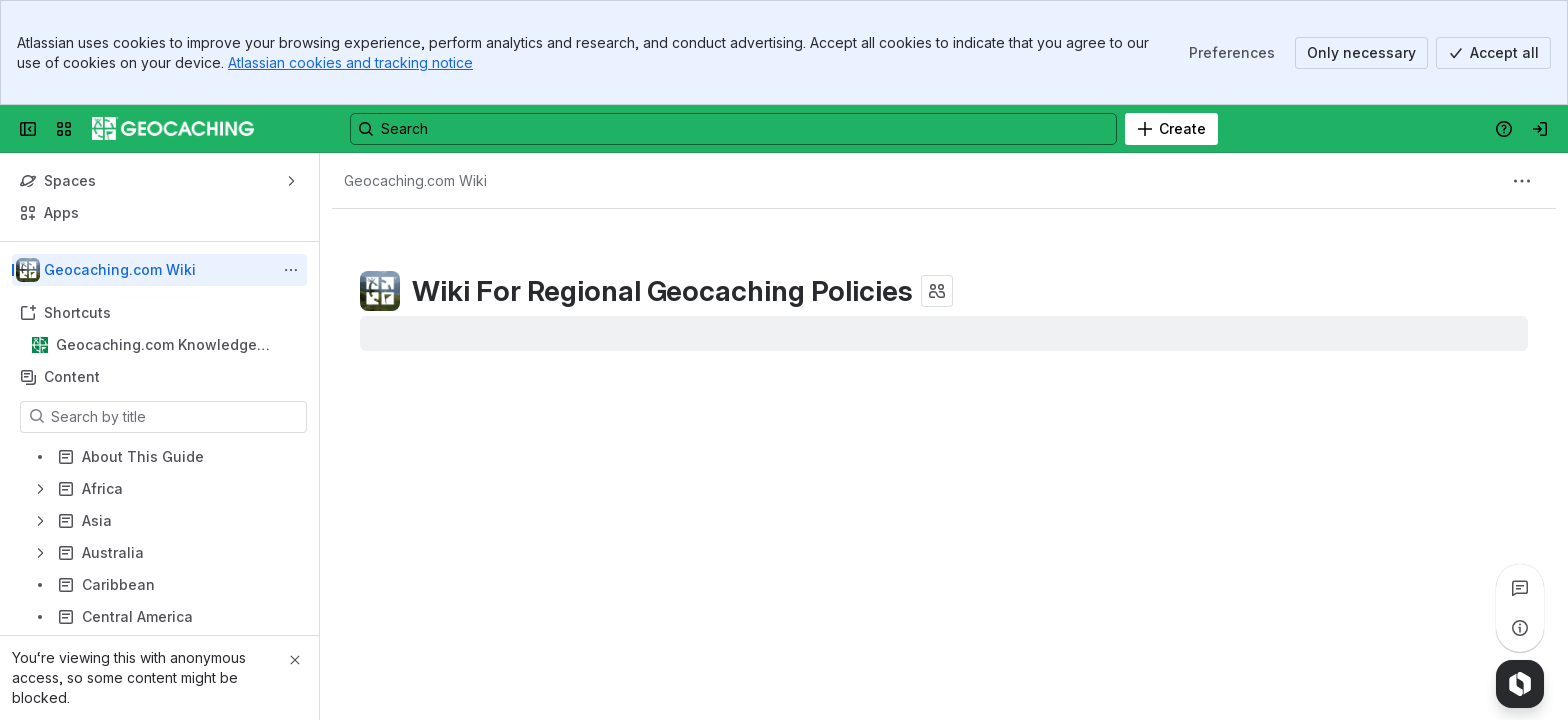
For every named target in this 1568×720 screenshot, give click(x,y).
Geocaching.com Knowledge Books (156, 345)
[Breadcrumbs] (415, 181)
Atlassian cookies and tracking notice (350, 62)
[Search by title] (175, 417)
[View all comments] (1520, 588)
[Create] (1171, 129)
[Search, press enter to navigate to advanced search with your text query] (733, 129)
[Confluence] (173, 129)
